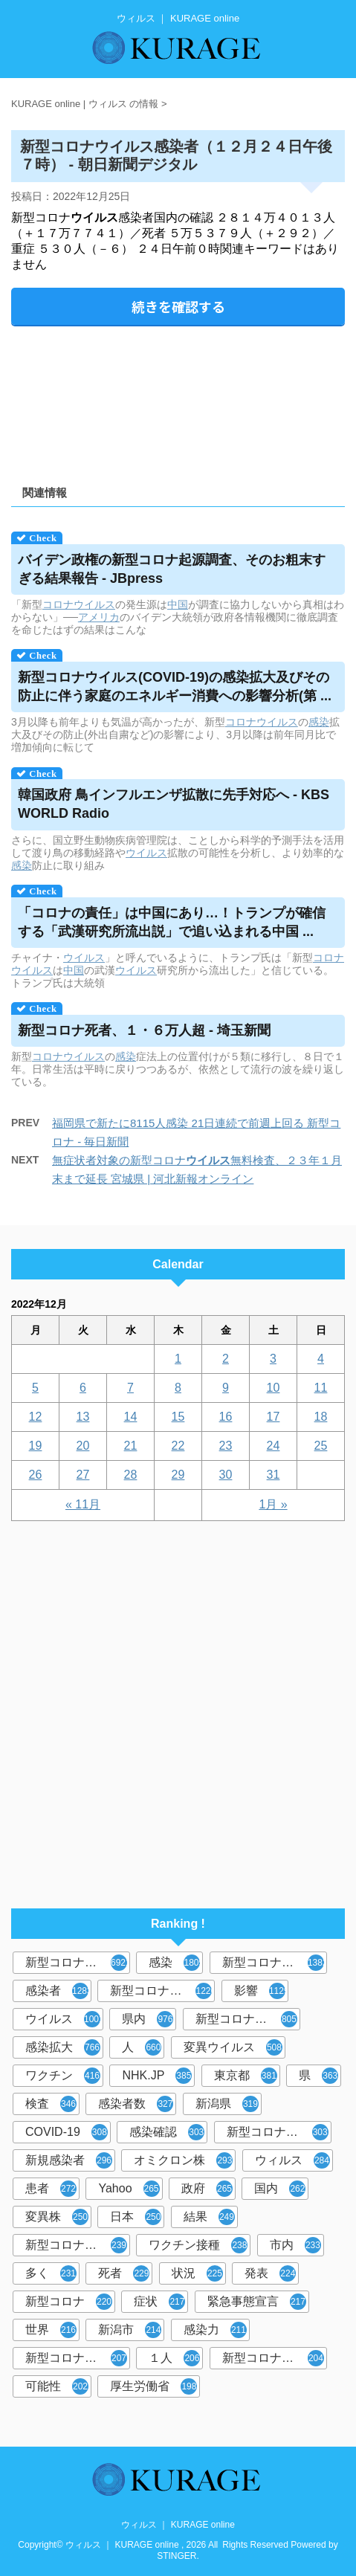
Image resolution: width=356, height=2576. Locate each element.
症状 (159, 2301)
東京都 (245, 2075)
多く (51, 2273)
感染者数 (135, 2104)
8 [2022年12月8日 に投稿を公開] (178, 1387)
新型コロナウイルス (77, 1962)
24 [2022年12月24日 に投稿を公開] (273, 1445)
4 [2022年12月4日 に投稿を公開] (320, 1358)
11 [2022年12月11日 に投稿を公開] (321, 1387)
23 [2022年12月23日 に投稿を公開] (226, 1445)
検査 (51, 2104)
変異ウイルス (233, 2047)
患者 (51, 2188)
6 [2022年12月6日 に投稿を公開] (83, 1387)
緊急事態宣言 (256, 2301)
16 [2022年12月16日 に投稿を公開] (226, 1416)
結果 (209, 2217)
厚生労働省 (153, 2386)
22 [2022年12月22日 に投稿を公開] (178, 1445)
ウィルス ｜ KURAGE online (178, 2524)
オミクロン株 (183, 2160)
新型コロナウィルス (274, 1962)
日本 (135, 2217)
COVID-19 (66, 2132)
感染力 (215, 2330)
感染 (318, 722)
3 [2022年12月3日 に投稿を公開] (273, 1358)
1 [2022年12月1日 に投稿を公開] (178, 1358)
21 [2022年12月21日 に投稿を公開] (130, 1445)
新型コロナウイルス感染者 (77, 2358)
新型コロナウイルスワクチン (77, 2245)
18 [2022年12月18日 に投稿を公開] (321, 1416)
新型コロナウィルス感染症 (279, 2132)
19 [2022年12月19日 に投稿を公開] (35, 1445)
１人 (174, 2358)
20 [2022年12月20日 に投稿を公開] (83, 1445)
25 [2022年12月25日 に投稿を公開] (321, 1445)
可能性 (56, 2386)
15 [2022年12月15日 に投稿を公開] (178, 1416)
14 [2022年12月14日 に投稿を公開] (130, 1416)
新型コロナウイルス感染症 (162, 1991)
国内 (279, 2188)
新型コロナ (68, 2301)
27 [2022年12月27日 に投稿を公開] (83, 1474)
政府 (207, 2188)
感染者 (58, 1991)
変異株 (56, 2217)
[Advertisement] (178, 400)
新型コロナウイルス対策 (274, 2358)
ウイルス (146, 853)
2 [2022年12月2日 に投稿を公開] (225, 1358)
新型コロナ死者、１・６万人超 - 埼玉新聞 (144, 1030)
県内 (147, 2019)
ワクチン (62, 2075)
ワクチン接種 (198, 2245)
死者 (123, 2273)
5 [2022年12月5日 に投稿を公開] (35, 1387)
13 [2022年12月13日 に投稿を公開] (83, 1416)
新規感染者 (68, 2160)
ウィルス (292, 2160)
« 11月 (82, 1504)
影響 (261, 1991)
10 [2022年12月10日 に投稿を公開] (273, 1387)
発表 (270, 2273)
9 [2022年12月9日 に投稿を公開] (225, 1387)
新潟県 (227, 2104)
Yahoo (128, 2188)
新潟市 (129, 2330)
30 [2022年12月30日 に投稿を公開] (226, 1474)
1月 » (273, 1504)
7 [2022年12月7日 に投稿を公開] (130, 1387)
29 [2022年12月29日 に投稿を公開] (178, 1474)
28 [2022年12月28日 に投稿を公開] (130, 1474)
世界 (51, 2330)
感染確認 (166, 2132)
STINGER (176, 2556)
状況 (197, 2273)
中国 (177, 604)
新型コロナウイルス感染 (247, 2019)
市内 (295, 2245)
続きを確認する (178, 306)
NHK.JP (157, 2075)
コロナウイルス (78, 604)
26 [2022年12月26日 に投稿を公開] (35, 1474)
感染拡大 (62, 2047)
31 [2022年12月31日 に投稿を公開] (273, 1474)
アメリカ (99, 617)
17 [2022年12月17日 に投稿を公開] (273, 1416)
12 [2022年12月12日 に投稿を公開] (35, 1416)
